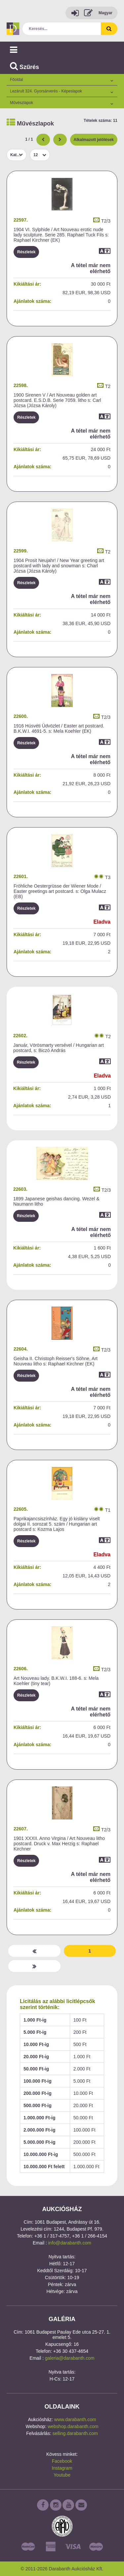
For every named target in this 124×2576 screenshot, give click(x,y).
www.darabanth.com (75, 2419)
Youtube (62, 2475)
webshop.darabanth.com (73, 2426)
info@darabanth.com (69, 2242)
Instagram (62, 2468)
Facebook (62, 2461)
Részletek (26, 252)
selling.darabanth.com (75, 2433)
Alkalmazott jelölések (94, 139)
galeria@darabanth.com (70, 2358)
